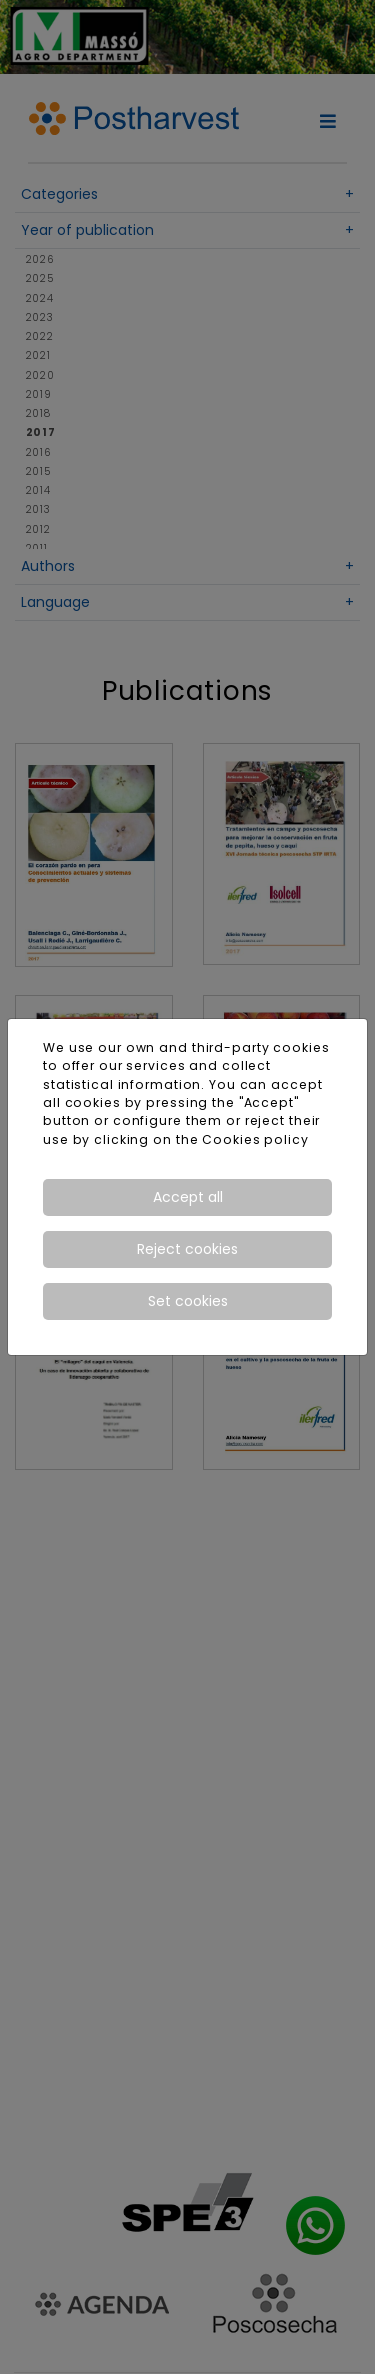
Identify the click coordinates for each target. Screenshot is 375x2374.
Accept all (188, 1197)
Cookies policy (255, 1139)
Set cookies (188, 1301)
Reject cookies (187, 1249)
